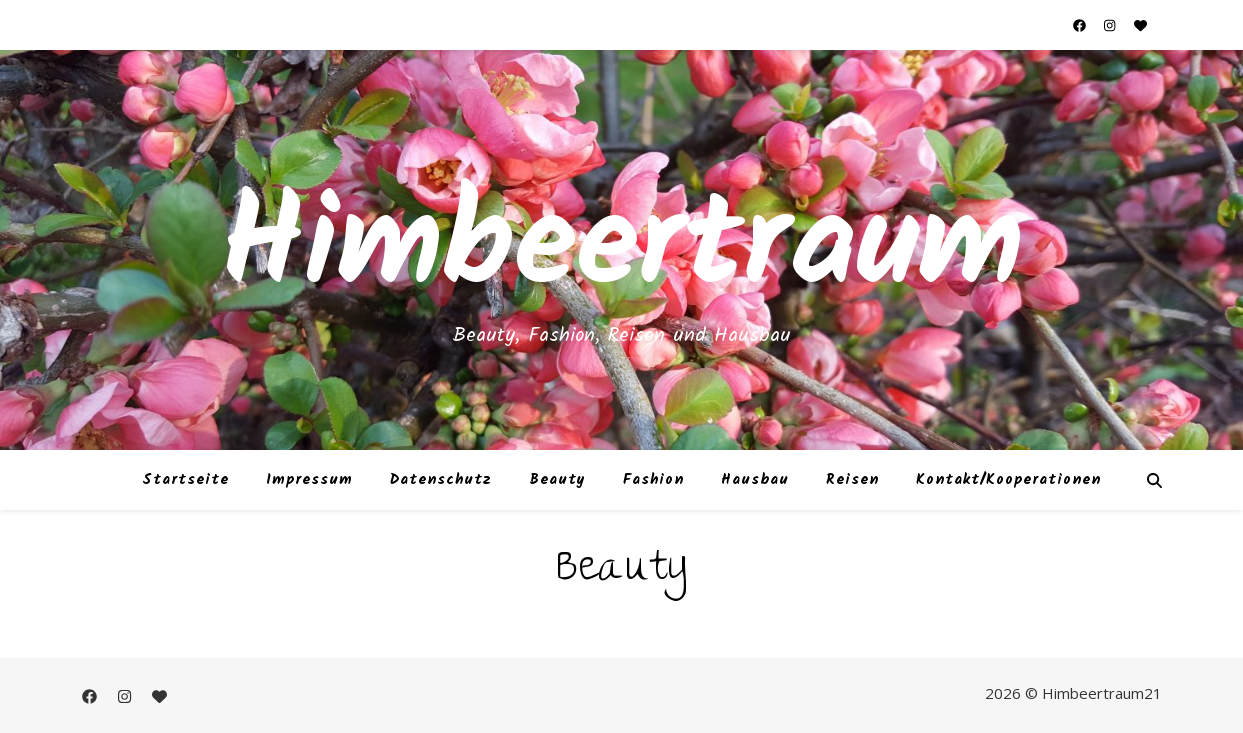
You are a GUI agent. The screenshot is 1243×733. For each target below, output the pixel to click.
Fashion (653, 480)
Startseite (185, 480)
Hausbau (755, 480)
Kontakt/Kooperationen (1008, 480)
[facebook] (1081, 25)
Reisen (852, 480)
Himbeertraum (622, 250)
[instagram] (1111, 25)
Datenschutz (441, 480)
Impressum (309, 480)
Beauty (557, 480)
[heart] (1140, 25)
